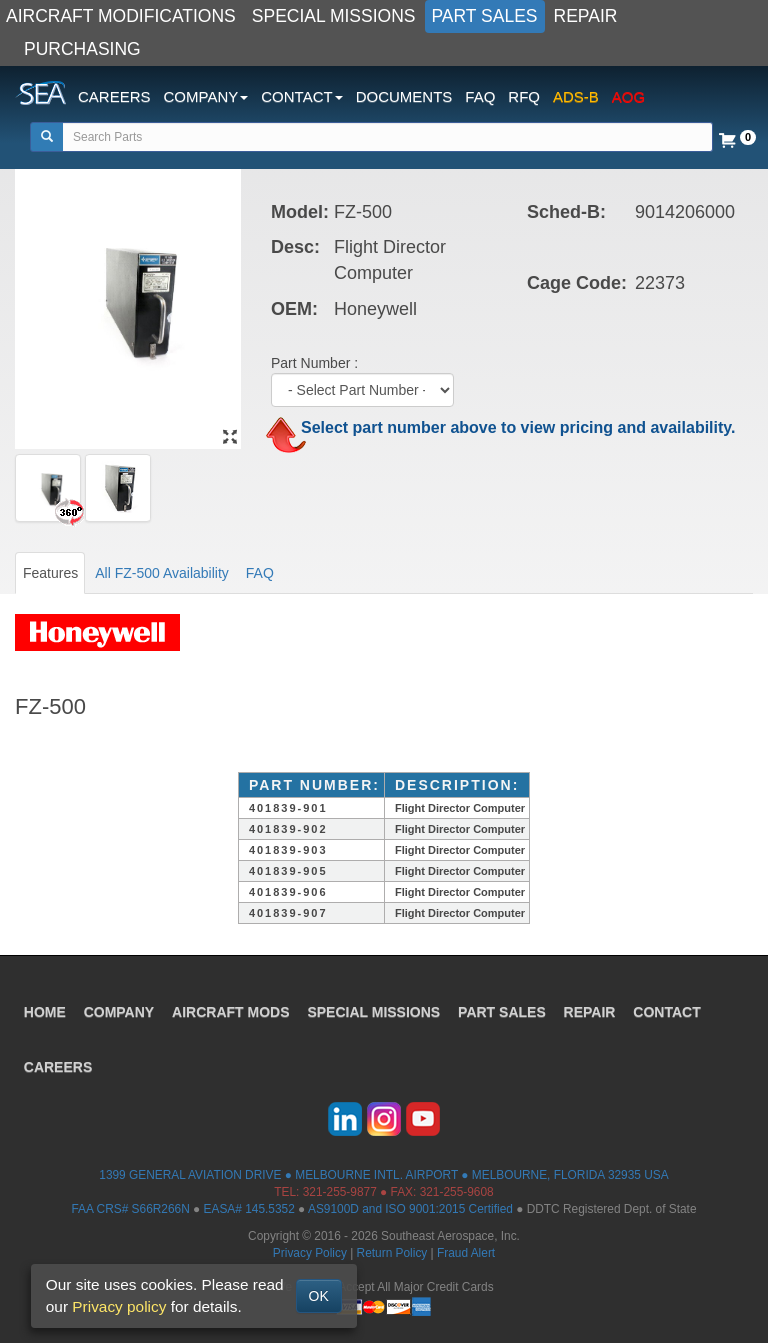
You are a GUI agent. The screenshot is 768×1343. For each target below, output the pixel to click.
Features (50, 573)
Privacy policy (119, 1306)
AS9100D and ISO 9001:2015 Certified (410, 1209)
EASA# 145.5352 (249, 1209)
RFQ (524, 96)
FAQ (480, 96)
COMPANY (119, 1011)
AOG (628, 96)
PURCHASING (82, 49)
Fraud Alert (466, 1253)
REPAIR (586, 16)
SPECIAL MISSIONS (334, 16)
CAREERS (114, 96)
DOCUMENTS (404, 96)
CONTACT (667, 1011)
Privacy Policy (310, 1253)
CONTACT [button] (301, 96)
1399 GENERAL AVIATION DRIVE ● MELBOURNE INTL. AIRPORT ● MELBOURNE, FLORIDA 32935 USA (383, 1175)
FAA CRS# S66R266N (130, 1209)
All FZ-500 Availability (162, 573)
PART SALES (485, 16)
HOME (45, 1011)
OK (319, 1296)
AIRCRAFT (231, 1011)
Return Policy (392, 1253)
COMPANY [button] (206, 96)
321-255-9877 (340, 1192)
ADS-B (576, 96)
